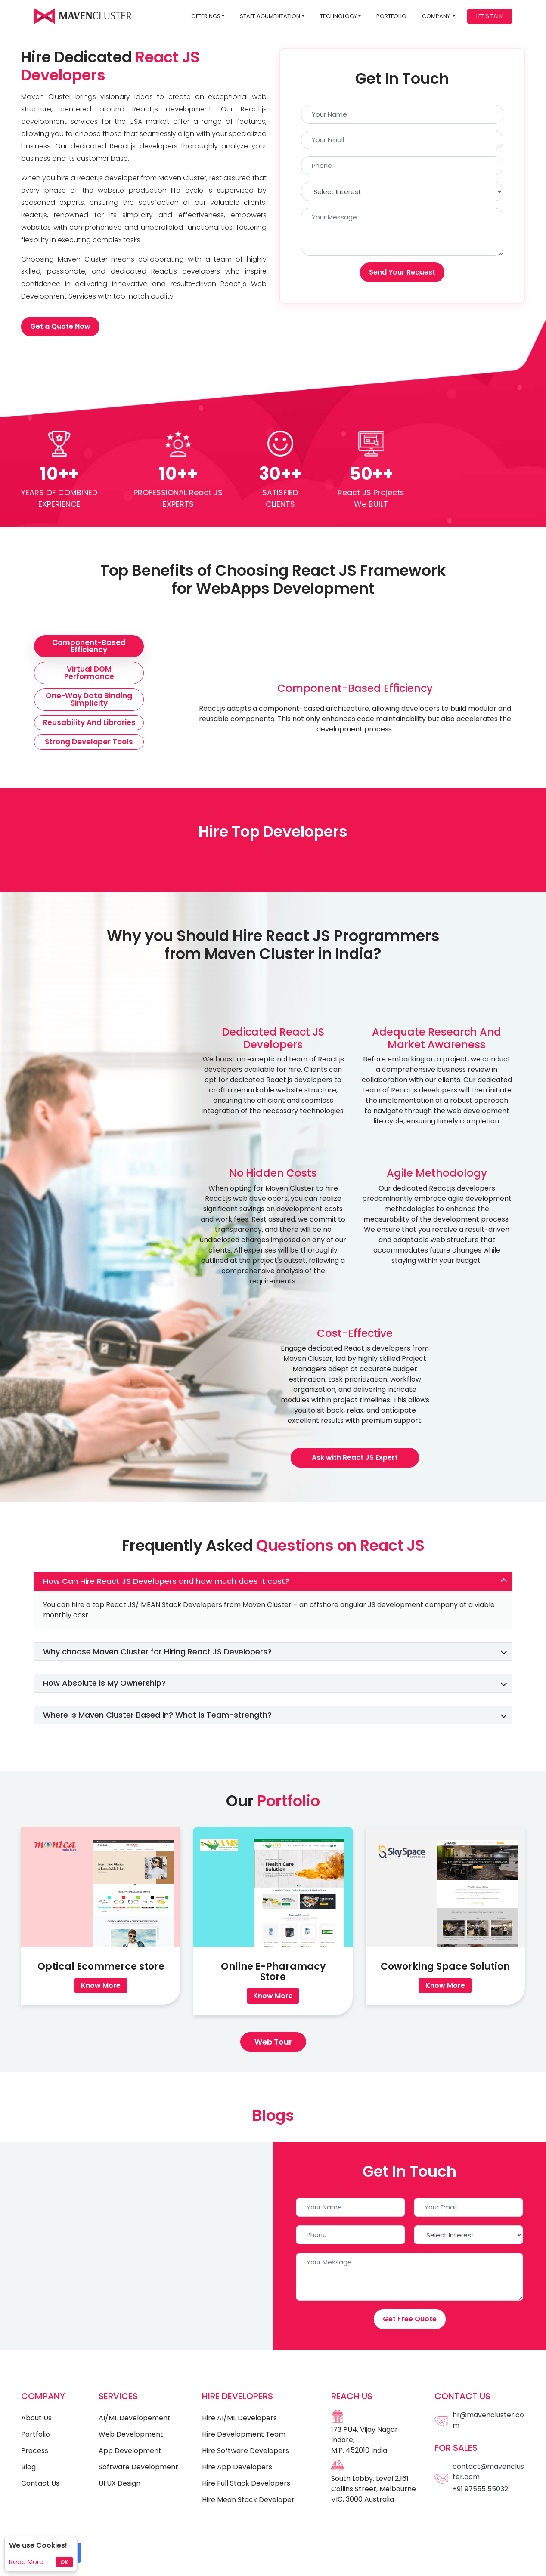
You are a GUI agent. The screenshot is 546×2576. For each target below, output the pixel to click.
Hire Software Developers (245, 2451)
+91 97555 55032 (480, 2489)
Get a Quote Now (60, 326)
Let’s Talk (489, 16)
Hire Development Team (243, 2434)
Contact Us (40, 2483)
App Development (130, 2451)
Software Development (138, 2467)
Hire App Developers (237, 2467)
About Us (36, 2418)
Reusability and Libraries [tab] (89, 722)
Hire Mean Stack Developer (248, 2500)
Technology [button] (338, 16)
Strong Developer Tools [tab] (89, 742)
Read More (26, 2561)
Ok (64, 2562)
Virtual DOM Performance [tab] (89, 673)
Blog (28, 2467)
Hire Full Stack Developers (246, 2483)
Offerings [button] (205, 16)
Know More (101, 1985)
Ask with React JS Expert (355, 1457)
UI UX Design (119, 2483)
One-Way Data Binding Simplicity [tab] (89, 699)
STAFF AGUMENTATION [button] (270, 16)
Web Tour (273, 2041)
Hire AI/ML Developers (239, 2418)
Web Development (131, 2434)
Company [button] (436, 16)
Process (34, 2451)
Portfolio (391, 16)
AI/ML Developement (135, 2418)
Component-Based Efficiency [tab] (89, 646)
